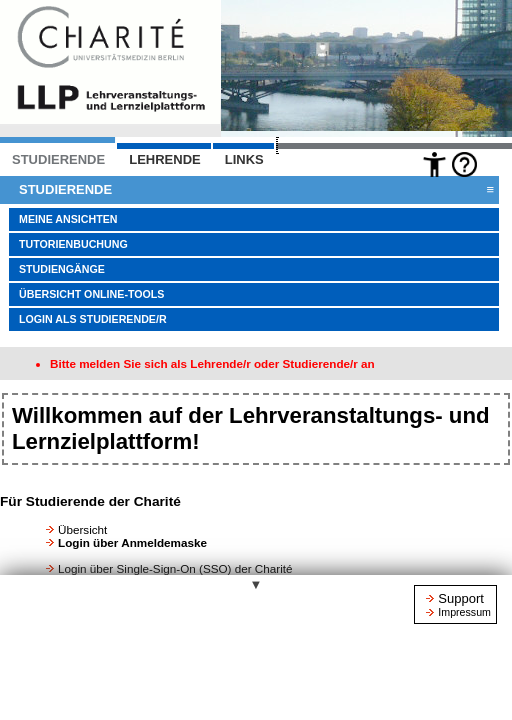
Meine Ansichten (68, 219)
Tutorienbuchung (73, 244)
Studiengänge (62, 269)
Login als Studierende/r (93, 319)
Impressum (464, 612)
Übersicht (82, 529)
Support (461, 598)
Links (244, 159)
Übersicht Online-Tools (91, 294)
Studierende (256, 190)
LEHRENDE (165, 159)
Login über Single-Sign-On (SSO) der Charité (175, 568)
